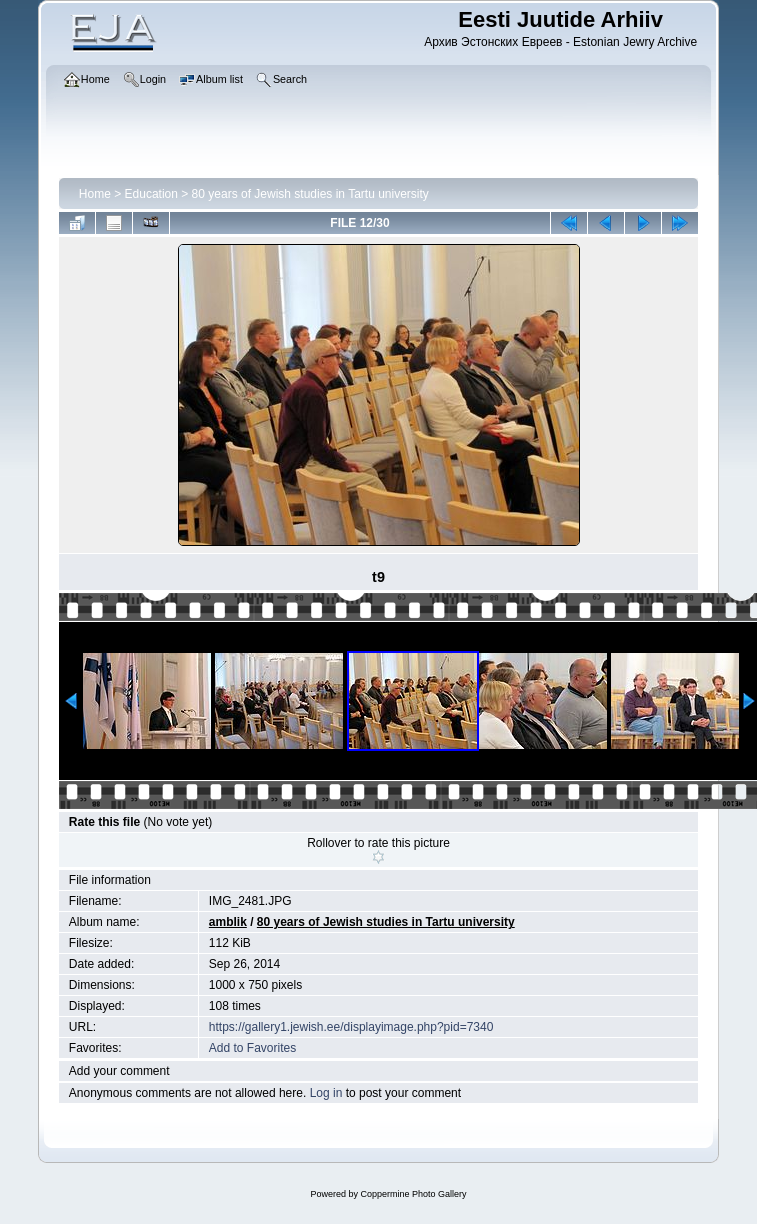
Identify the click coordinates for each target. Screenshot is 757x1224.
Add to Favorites (252, 1048)
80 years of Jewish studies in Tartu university (310, 194)
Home (95, 194)
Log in (326, 1093)
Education (151, 194)
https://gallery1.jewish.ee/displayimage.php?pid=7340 (351, 1027)
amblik (228, 922)
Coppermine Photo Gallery (413, 1194)
